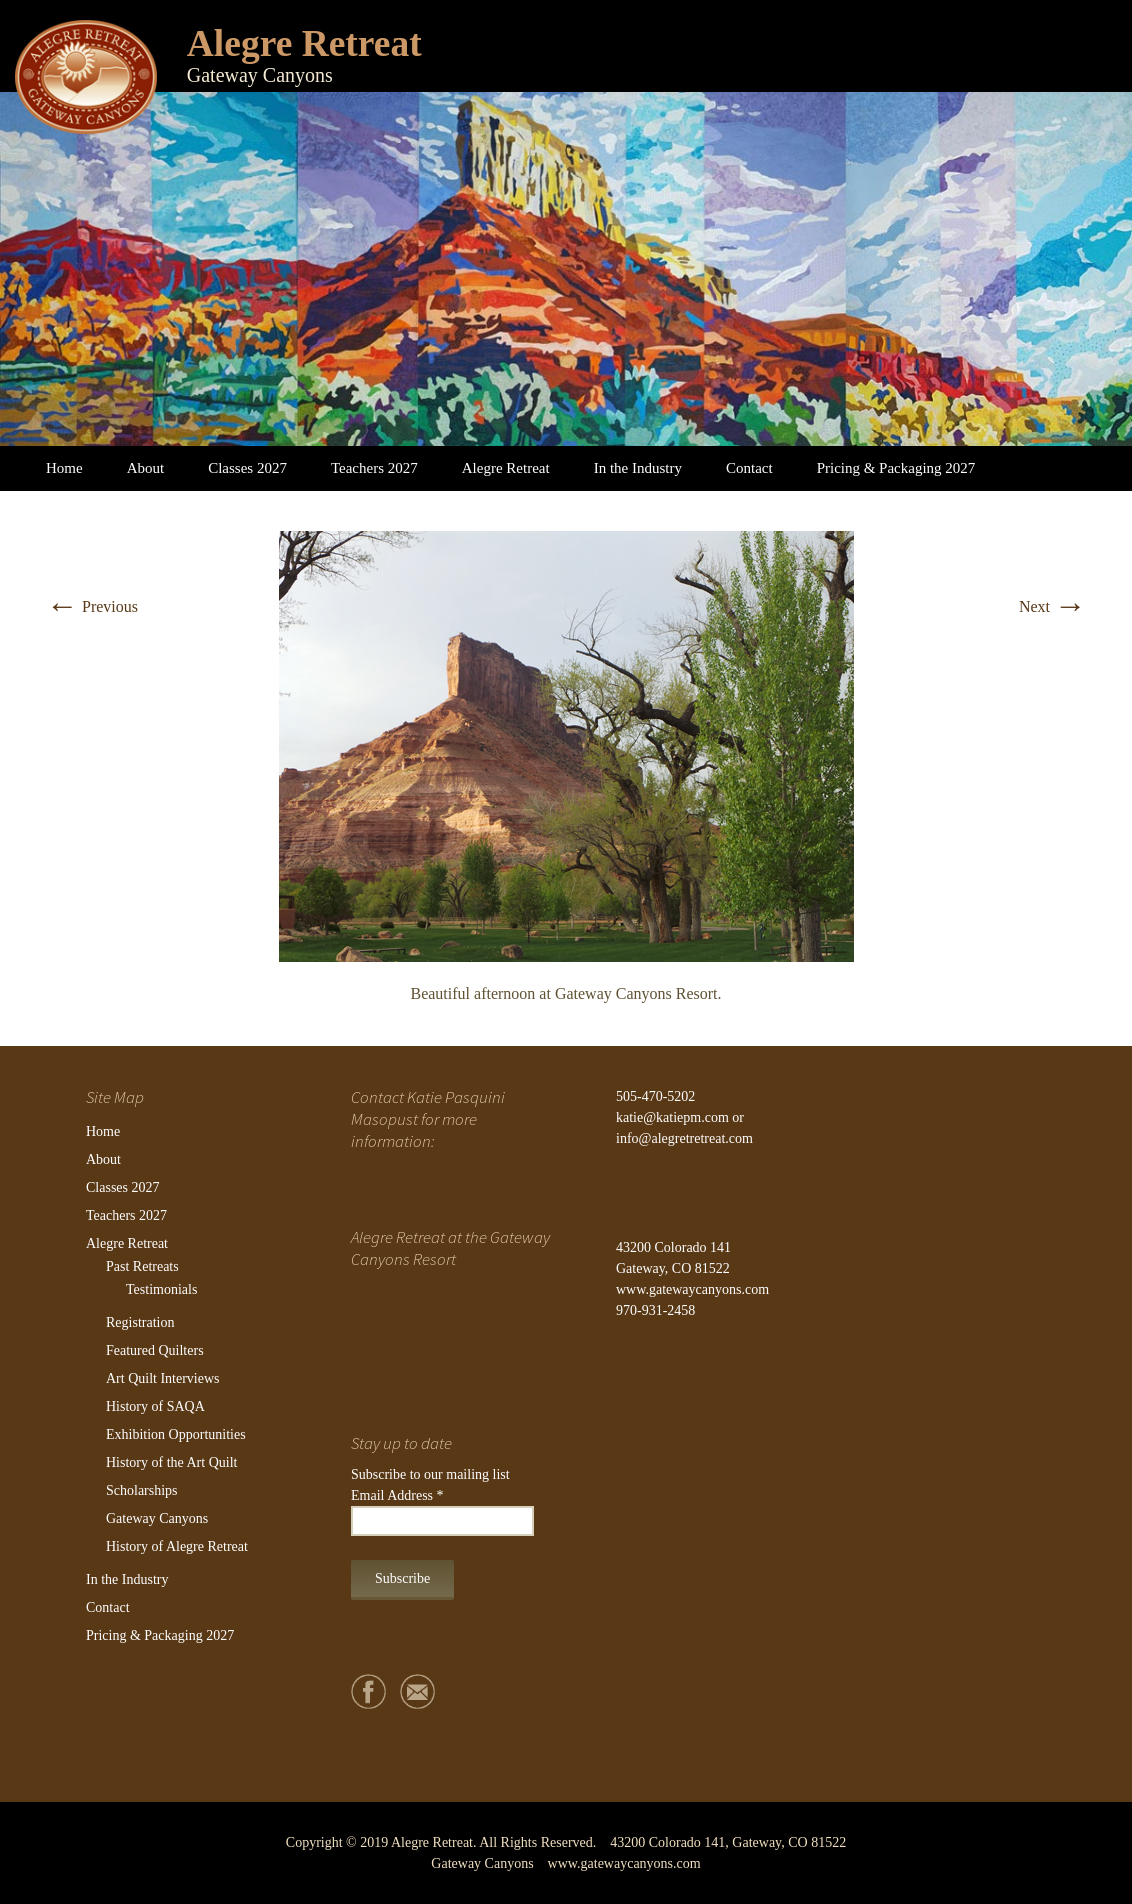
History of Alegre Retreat (177, 1546)
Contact (749, 468)
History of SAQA (155, 1406)
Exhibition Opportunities (176, 1434)
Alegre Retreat (506, 468)
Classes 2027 (247, 468)
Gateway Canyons (157, 1518)
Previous (92, 606)
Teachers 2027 (374, 468)
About (146, 468)
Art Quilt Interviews (163, 1378)
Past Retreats (142, 1266)
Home (64, 468)
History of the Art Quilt (171, 1462)
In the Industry (638, 468)
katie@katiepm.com (672, 1117)
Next (1052, 606)
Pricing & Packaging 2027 (896, 468)
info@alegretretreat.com (684, 1138)
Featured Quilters (155, 1350)
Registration (140, 1322)
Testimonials (161, 1289)
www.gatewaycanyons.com (692, 1289)
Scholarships (142, 1490)
